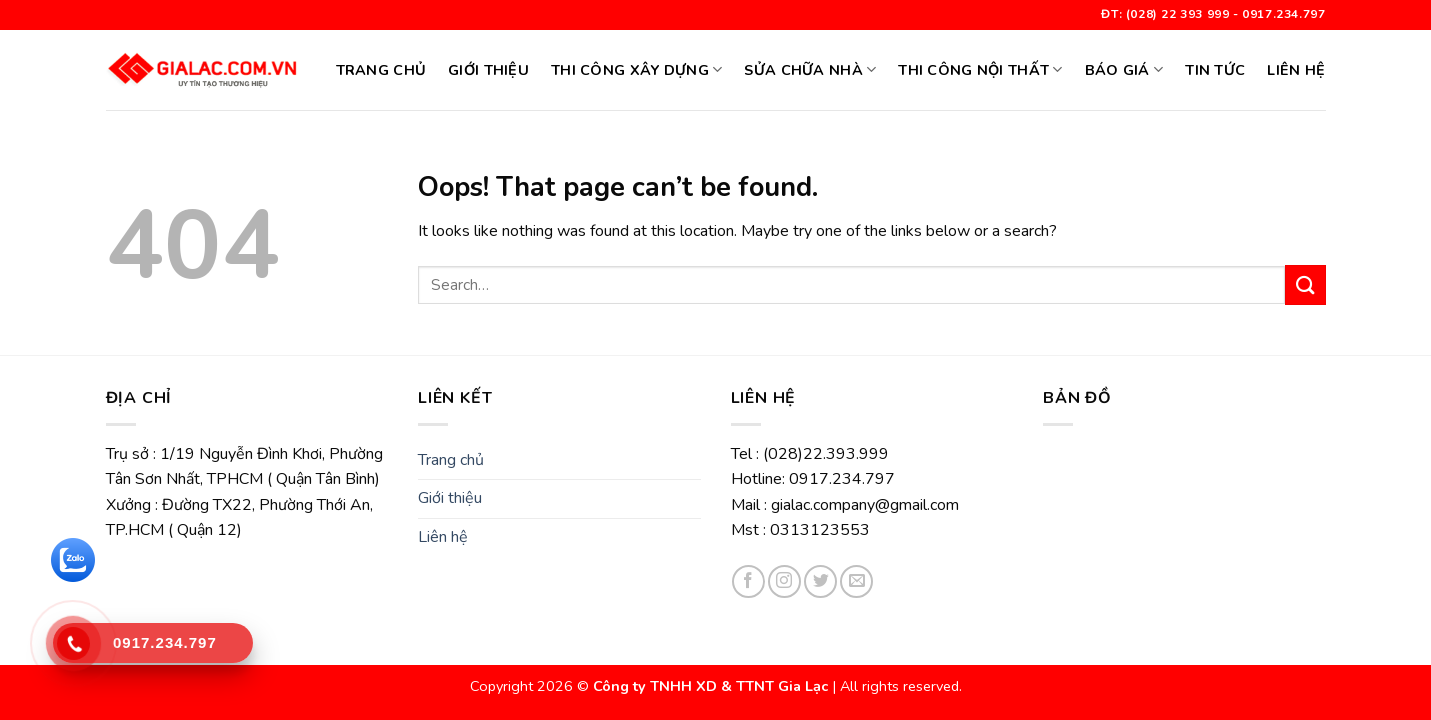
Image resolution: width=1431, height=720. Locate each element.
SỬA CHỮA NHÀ (810, 70)
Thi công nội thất (980, 70)
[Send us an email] (856, 581)
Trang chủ (381, 70)
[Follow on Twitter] (820, 581)
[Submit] (1305, 284)
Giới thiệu (488, 70)
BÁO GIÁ (1124, 70)
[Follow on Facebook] (748, 581)
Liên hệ (1296, 70)
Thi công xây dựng (636, 70)
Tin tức (1215, 70)
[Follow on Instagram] (784, 581)
